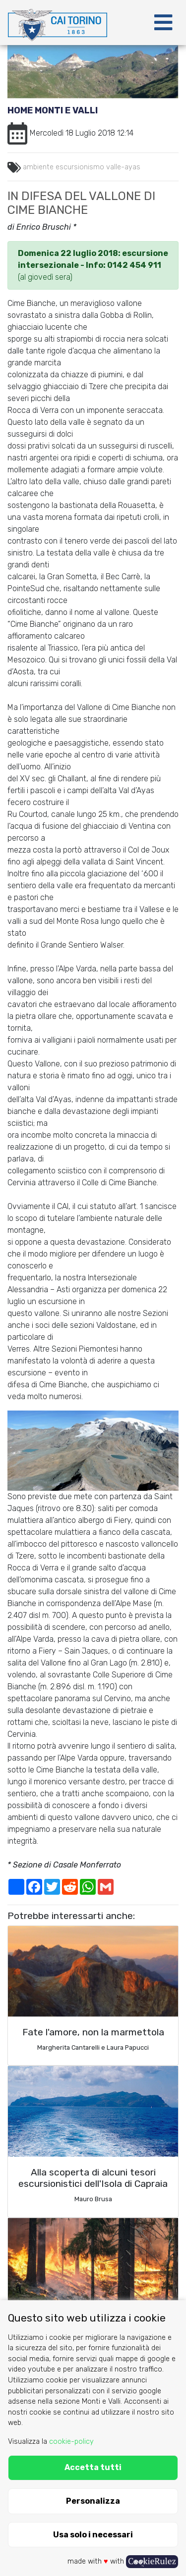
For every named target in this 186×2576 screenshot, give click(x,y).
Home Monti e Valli (52, 110)
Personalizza (93, 2501)
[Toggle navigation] (163, 22)
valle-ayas (123, 167)
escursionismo (80, 167)
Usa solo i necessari (93, 2534)
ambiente (38, 167)
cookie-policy (71, 2441)
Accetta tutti (93, 2467)
